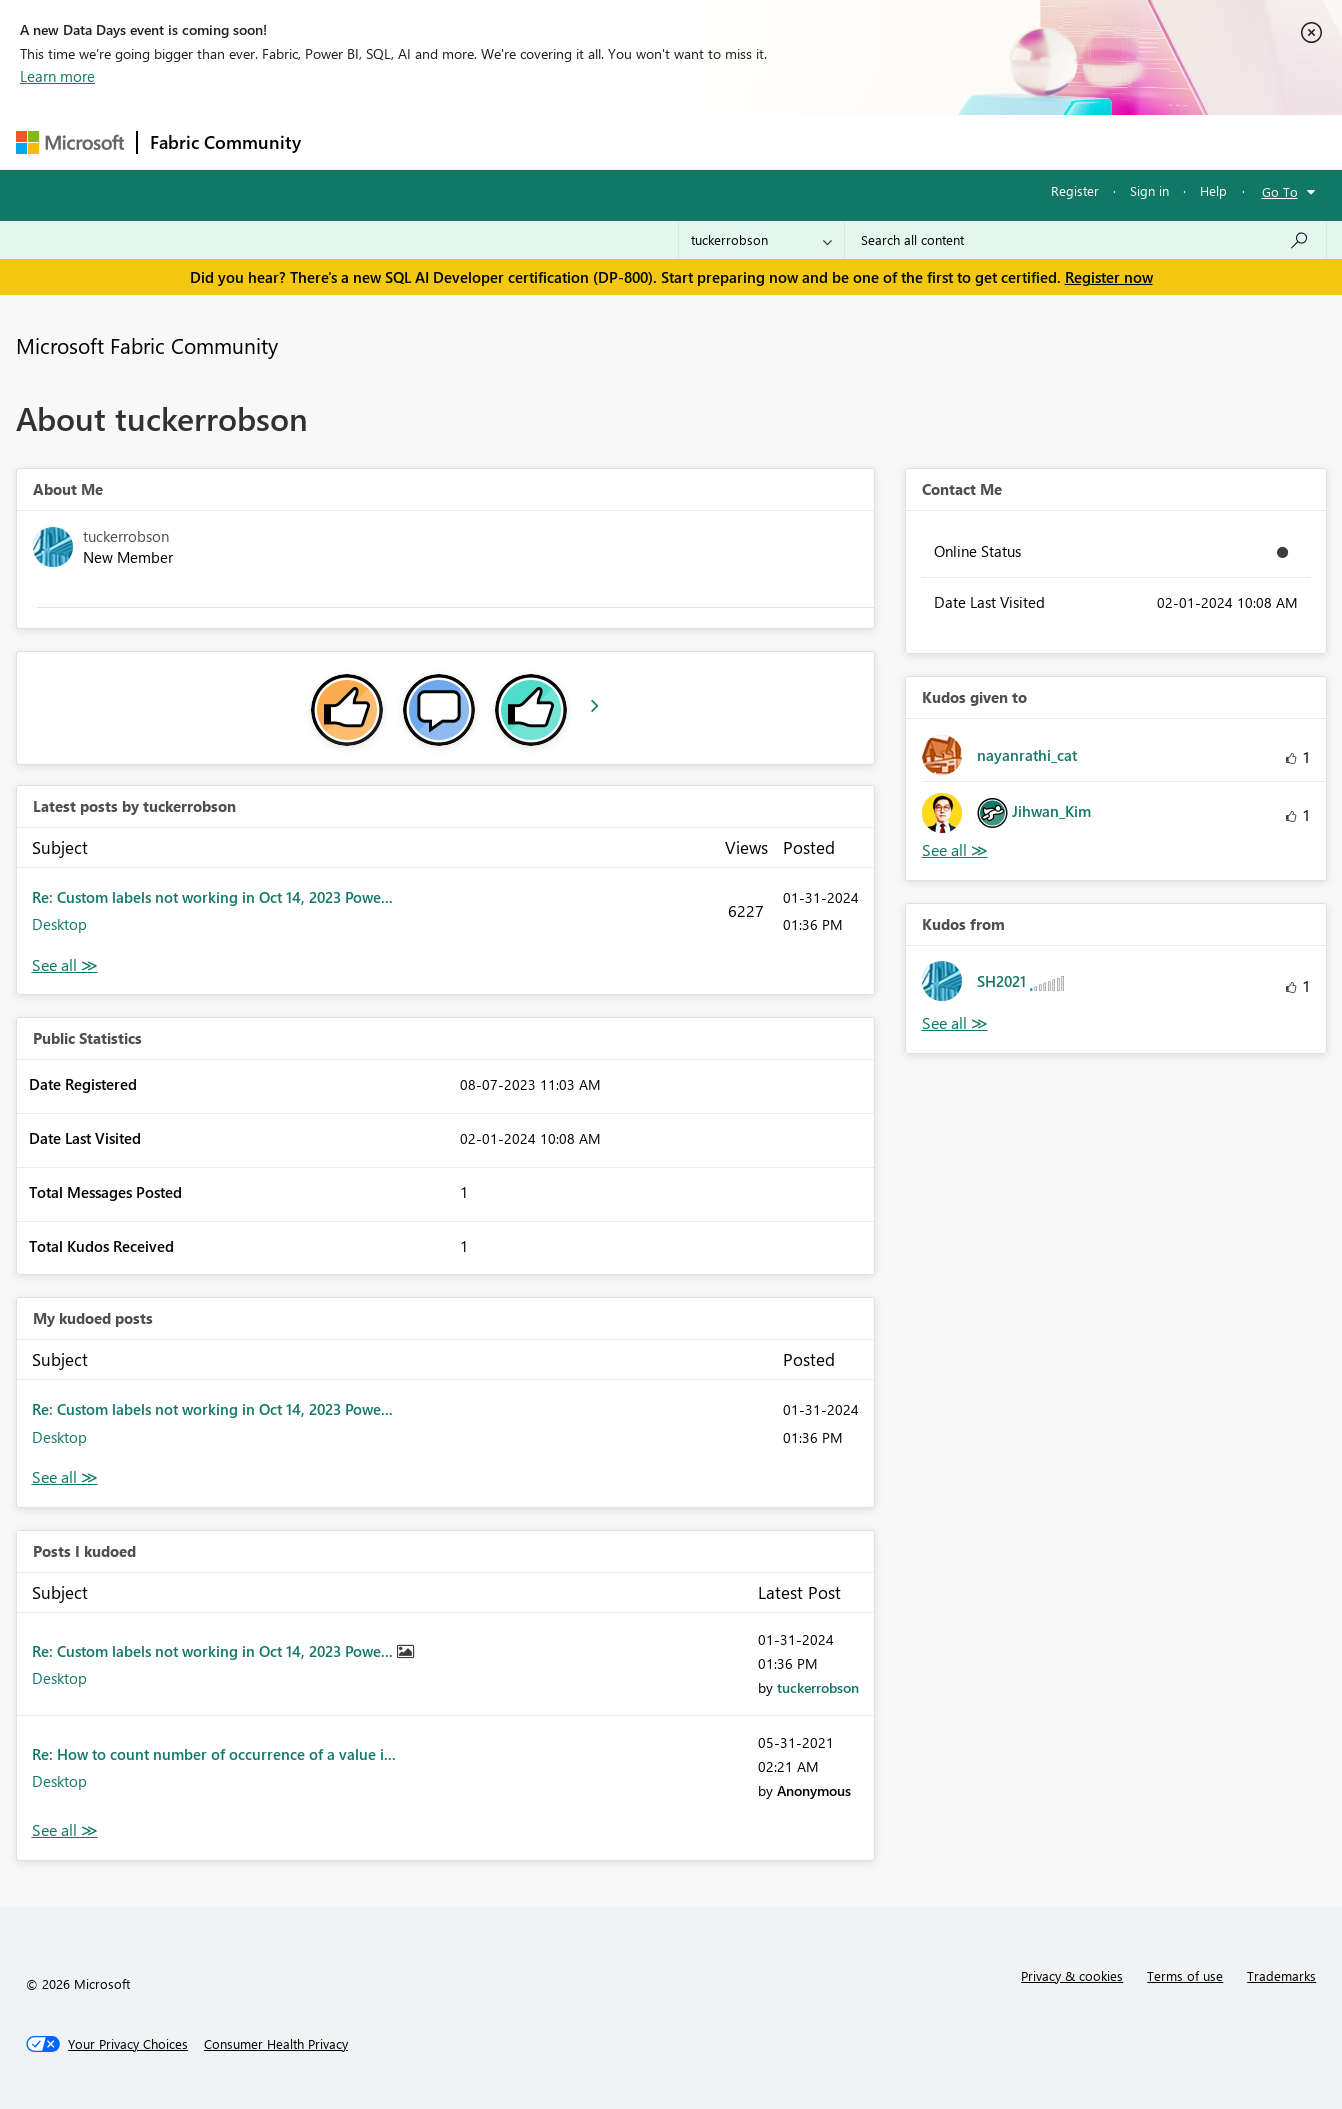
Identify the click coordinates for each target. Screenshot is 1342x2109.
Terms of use (1185, 1975)
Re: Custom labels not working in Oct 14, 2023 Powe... (212, 897)
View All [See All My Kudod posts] (65, 1477)
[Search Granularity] (761, 240)
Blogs (695, 141)
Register (1075, 190)
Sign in (1149, 190)
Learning (772, 141)
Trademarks (1281, 1975)
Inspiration (434, 141)
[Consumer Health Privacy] (276, 2044)
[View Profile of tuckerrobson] (818, 1687)
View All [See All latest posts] (65, 965)
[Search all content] (1085, 240)
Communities (605, 141)
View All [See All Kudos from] (955, 1023)
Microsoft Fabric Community (147, 345)
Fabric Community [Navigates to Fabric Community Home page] (225, 142)
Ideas (516, 141)
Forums (346, 141)
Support (856, 141)
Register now (1109, 277)
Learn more (57, 76)
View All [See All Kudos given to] (955, 850)
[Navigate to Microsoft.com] (70, 142)
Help (1213, 190)
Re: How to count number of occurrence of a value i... (214, 1754)
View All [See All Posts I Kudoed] (65, 1830)
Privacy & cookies (1072, 1975)
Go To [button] (1280, 191)
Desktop (59, 924)
